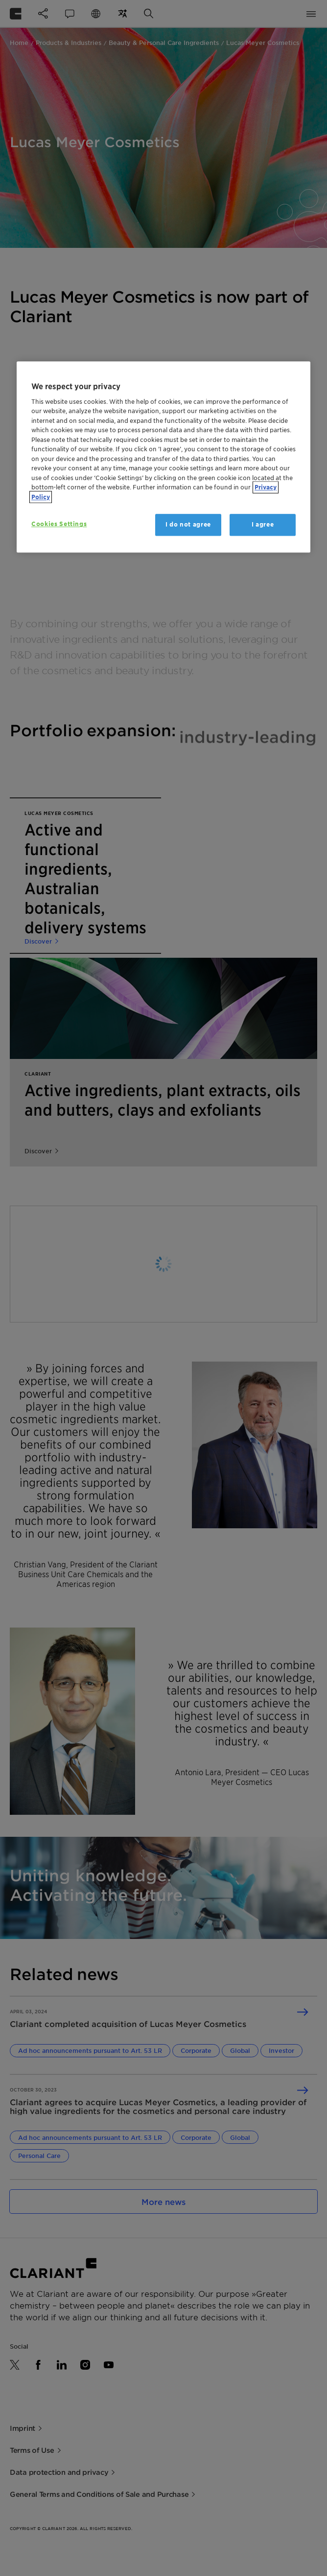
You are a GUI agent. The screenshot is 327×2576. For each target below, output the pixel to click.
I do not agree (188, 525)
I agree (263, 525)
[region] (163, 457)
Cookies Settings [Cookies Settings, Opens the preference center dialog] (59, 524)
